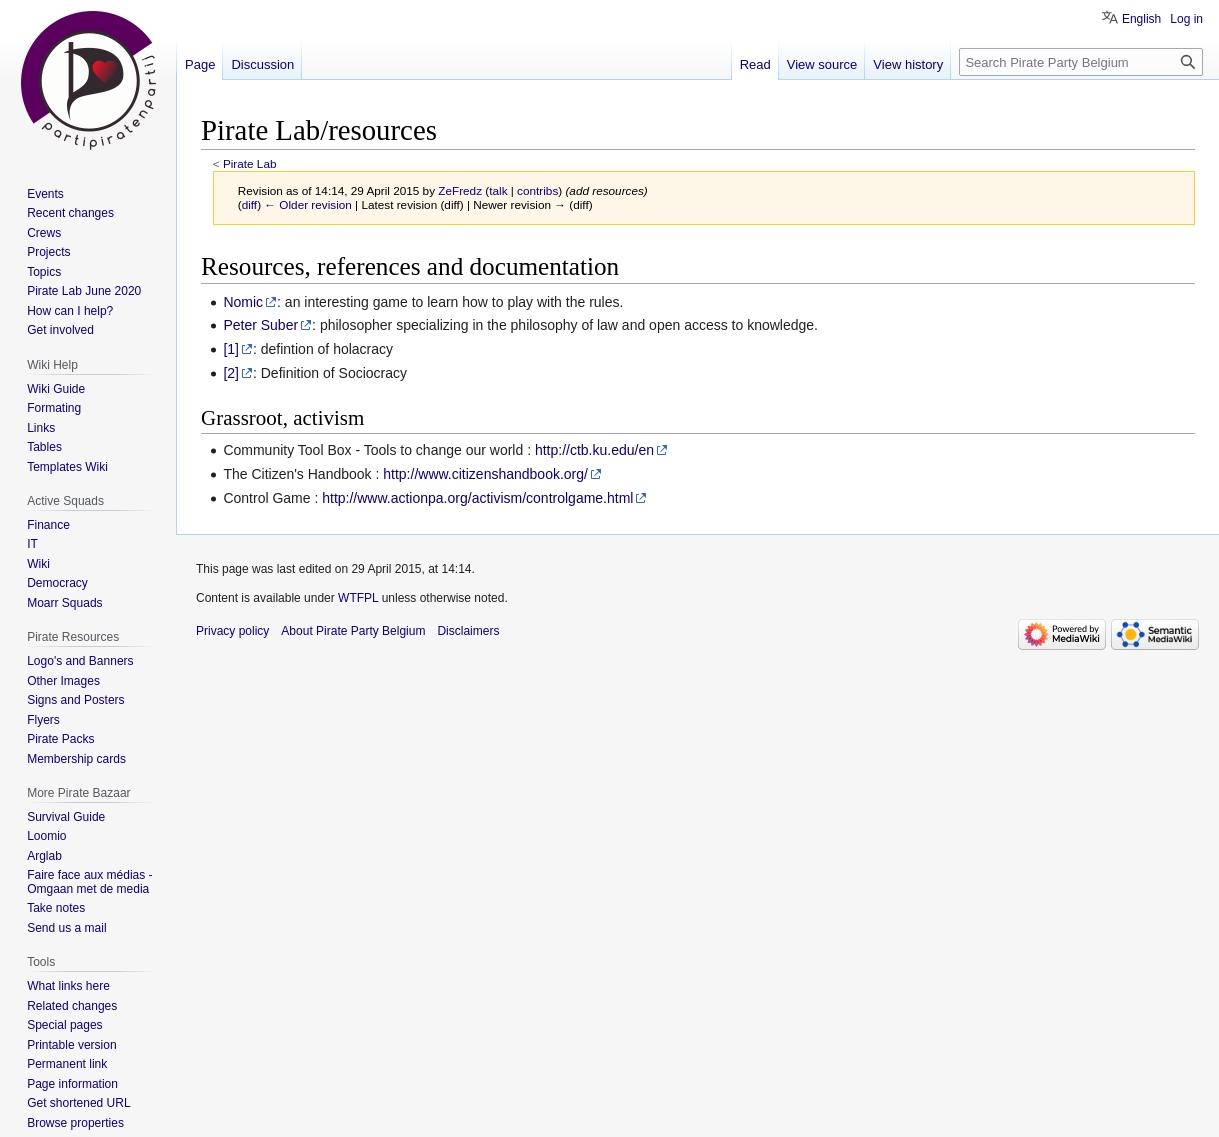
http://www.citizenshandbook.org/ (485, 474)
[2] (231, 373)
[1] (231, 349)
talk (498, 190)
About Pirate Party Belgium (353, 631)
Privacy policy (232, 631)
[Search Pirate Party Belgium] (1081, 62)
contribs (537, 190)
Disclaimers (468, 631)
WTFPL (358, 598)
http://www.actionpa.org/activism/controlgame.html (477, 498)
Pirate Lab (250, 163)
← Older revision (308, 204)
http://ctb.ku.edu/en (594, 450)
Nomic (243, 302)
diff (249, 204)
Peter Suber (260, 325)
